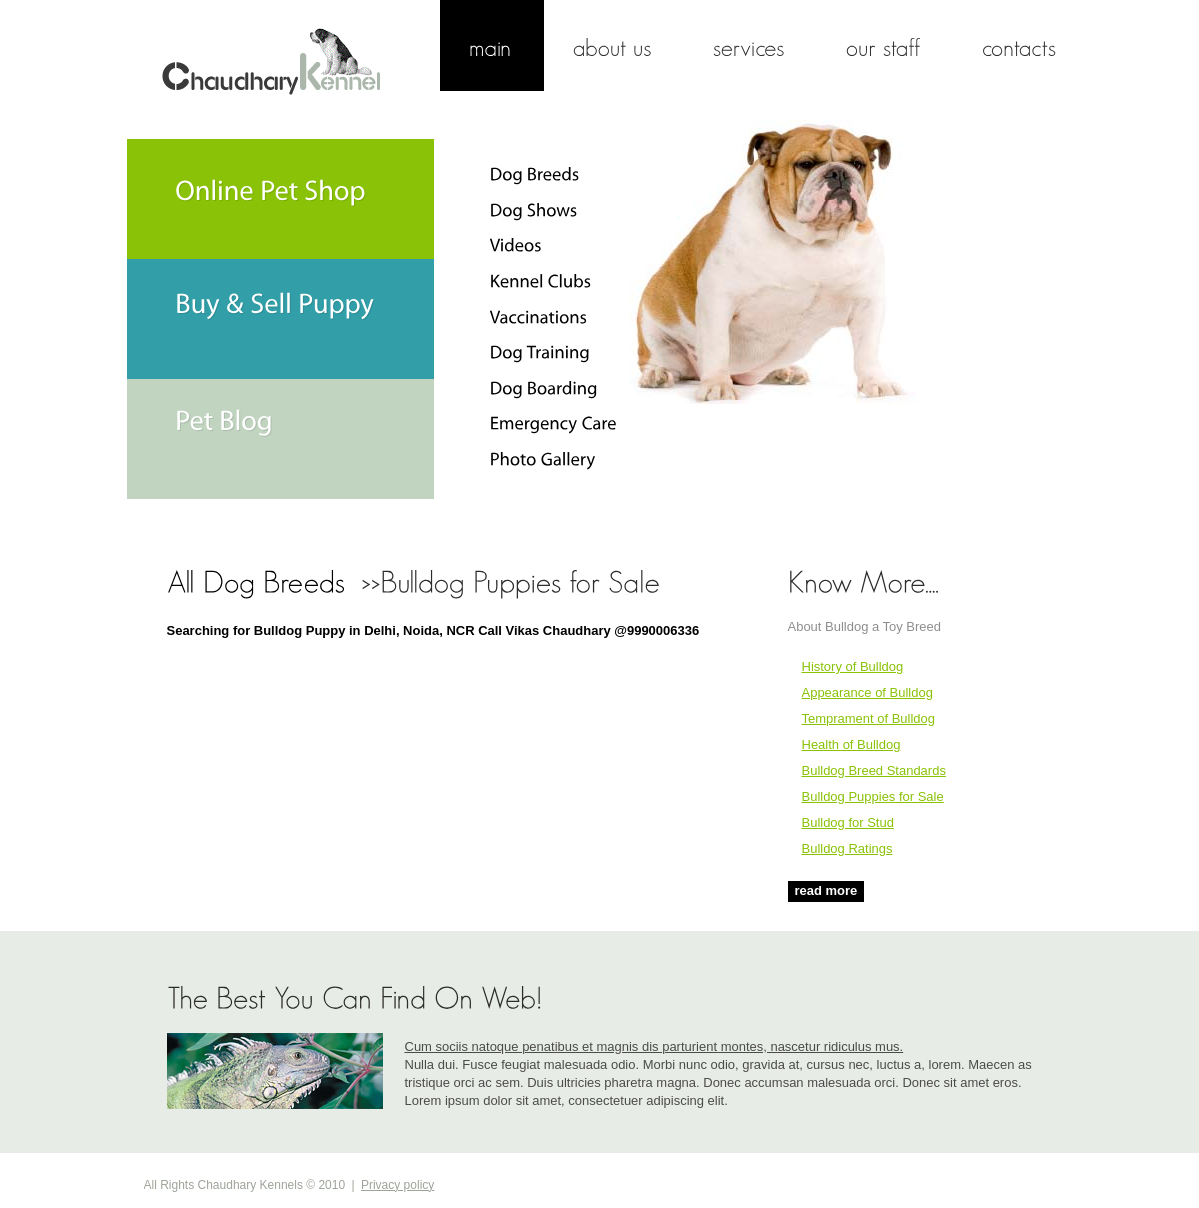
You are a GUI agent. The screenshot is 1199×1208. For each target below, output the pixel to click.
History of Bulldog (853, 666)
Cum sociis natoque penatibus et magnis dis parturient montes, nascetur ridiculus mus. (654, 1046)
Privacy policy (397, 1185)
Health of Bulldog (851, 744)
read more (826, 890)
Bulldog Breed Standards (874, 770)
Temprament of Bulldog (869, 718)
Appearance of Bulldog (867, 692)
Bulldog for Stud (848, 822)
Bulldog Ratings (847, 848)
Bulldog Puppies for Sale (873, 796)
